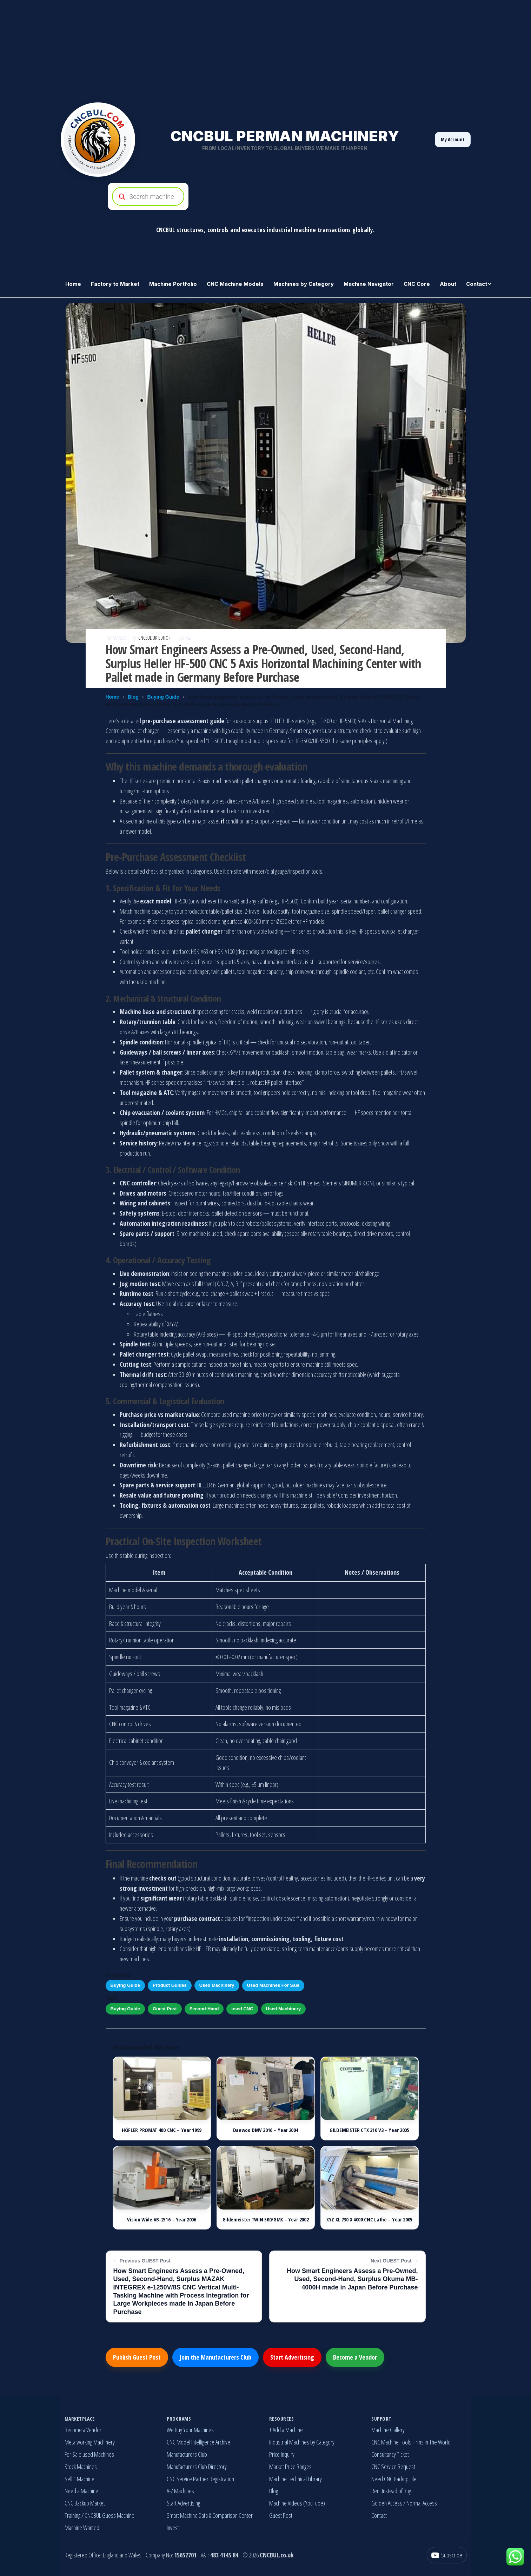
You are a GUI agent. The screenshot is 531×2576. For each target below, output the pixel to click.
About (448, 284)
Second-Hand (204, 2008)
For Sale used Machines (89, 2454)
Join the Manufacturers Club (215, 2357)
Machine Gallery (388, 2430)
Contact (476, 284)
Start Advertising (292, 2357)
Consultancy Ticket (390, 2454)
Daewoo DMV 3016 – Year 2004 (265, 2129)
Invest (173, 2527)
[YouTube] (447, 2555)
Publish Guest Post (137, 2357)
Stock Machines (81, 2466)
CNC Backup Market (85, 2503)
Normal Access (421, 2503)
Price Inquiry (281, 2454)
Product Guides (170, 1985)
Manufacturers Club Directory (197, 2466)
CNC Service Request (393, 2466)
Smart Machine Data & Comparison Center (210, 2515)
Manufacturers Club (187, 2454)
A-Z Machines (180, 2491)
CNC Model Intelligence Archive (198, 2442)
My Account (453, 139)
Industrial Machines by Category (301, 2442)
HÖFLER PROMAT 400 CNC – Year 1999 (161, 2129)
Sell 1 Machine (79, 2479)
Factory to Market (115, 284)
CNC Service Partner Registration (200, 2479)
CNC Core (417, 284)
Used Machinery (216, 1985)
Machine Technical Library (295, 2479)
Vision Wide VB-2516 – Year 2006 (161, 2219)
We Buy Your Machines (190, 2430)
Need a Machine (81, 2491)
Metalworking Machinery (90, 2442)
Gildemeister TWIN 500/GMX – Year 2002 (266, 2219)
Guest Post (165, 2008)
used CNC (242, 2008)
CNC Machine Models (235, 284)
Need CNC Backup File (394, 2479)
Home (73, 284)
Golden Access (386, 2503)
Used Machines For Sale (273, 1985)
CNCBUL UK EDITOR (155, 637)
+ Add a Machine (286, 2430)
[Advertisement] (210, 49)
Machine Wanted (82, 2527)
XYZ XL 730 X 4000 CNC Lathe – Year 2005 (369, 2219)
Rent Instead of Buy (391, 2491)
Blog (133, 697)
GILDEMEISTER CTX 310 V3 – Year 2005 (369, 2129)
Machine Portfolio (173, 284)
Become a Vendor (355, 2357)
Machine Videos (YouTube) (297, 2503)
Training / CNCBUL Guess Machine (99, 2515)
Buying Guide (163, 697)
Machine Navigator (369, 284)
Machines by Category (303, 284)
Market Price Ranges (290, 2466)
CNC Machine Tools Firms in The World (411, 2442)
